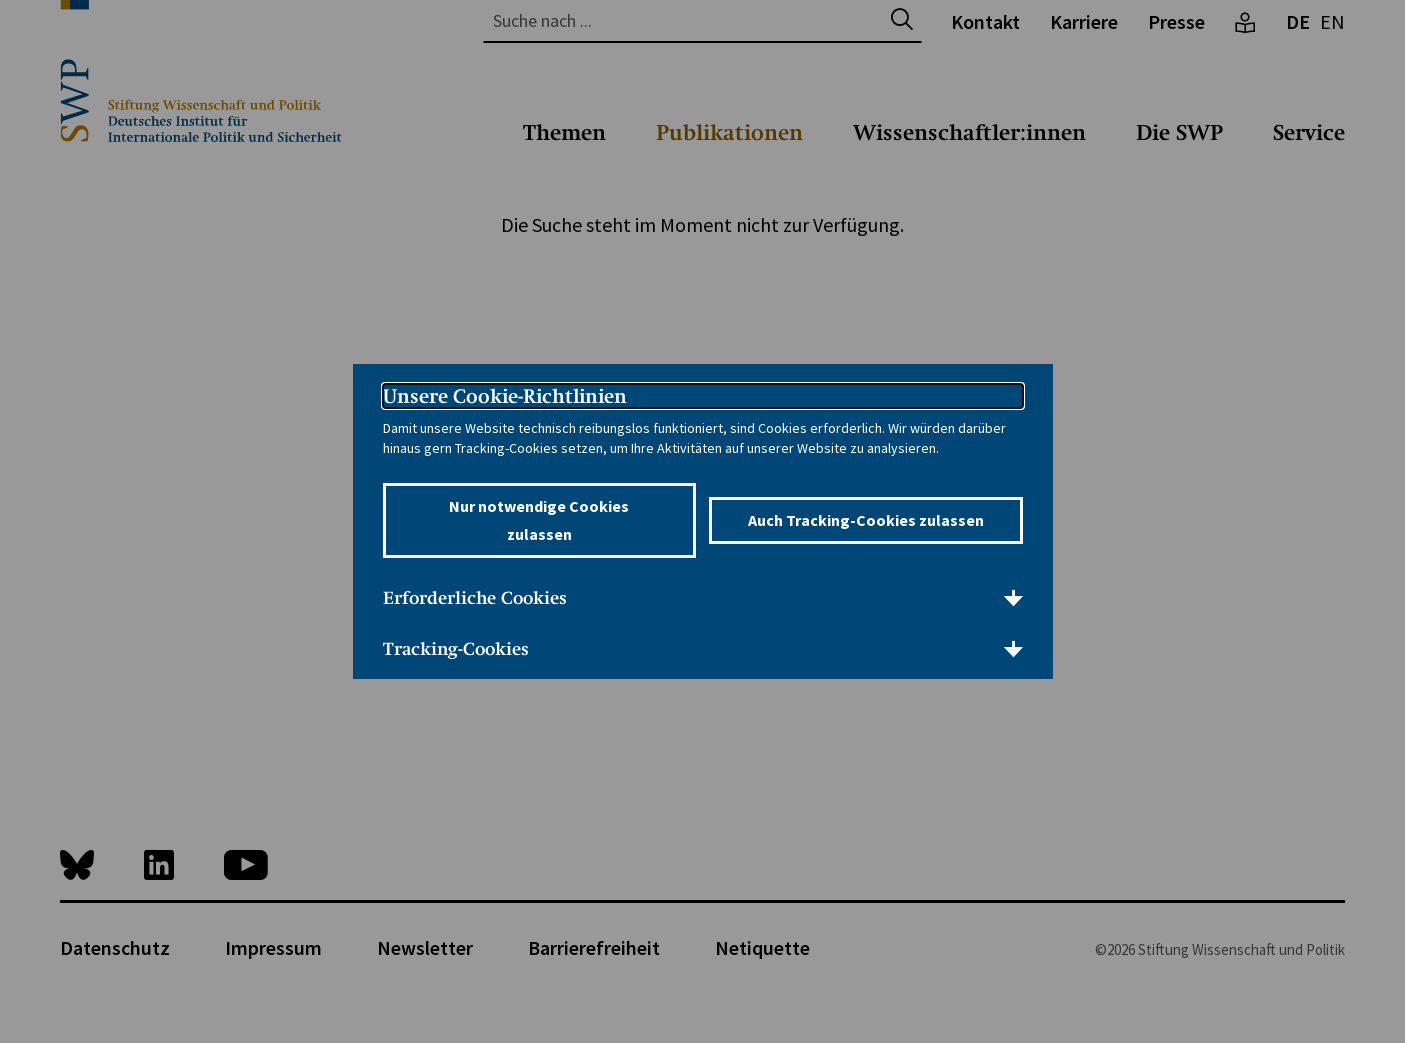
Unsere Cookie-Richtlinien (505, 396)
